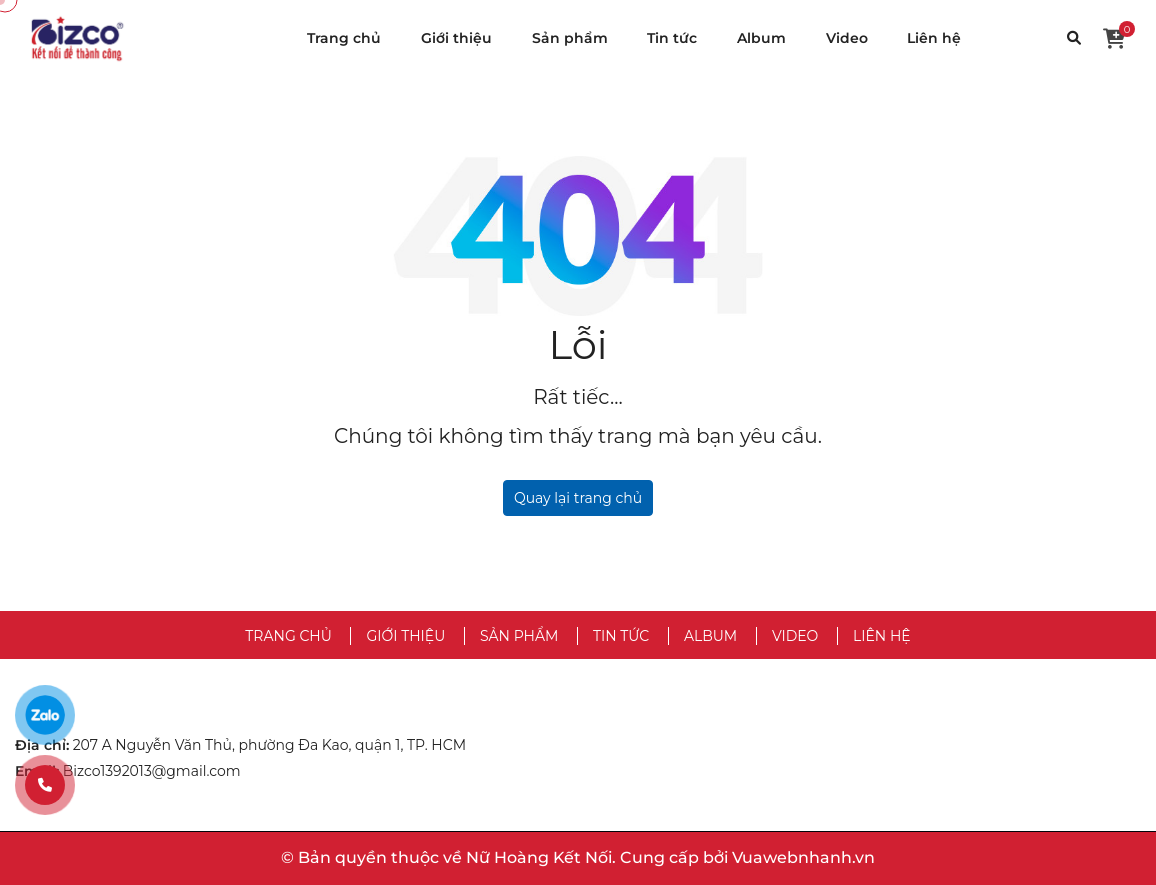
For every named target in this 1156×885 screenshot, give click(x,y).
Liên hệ (934, 38)
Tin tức (672, 38)
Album (761, 38)
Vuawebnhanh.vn (803, 857)
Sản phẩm (570, 38)
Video (847, 38)
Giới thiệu (456, 38)
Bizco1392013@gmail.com (152, 771)
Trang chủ (344, 38)
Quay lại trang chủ (578, 498)
